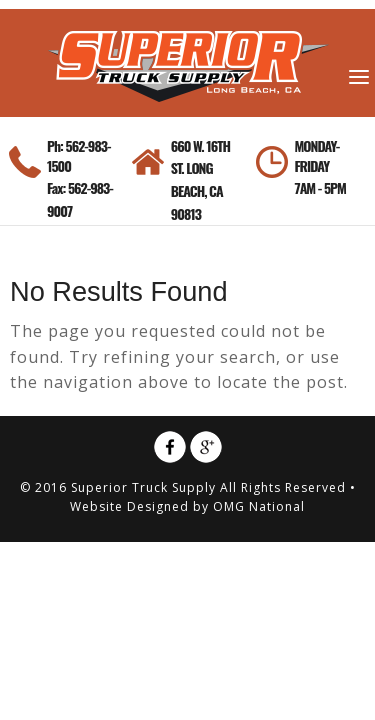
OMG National (259, 506)
